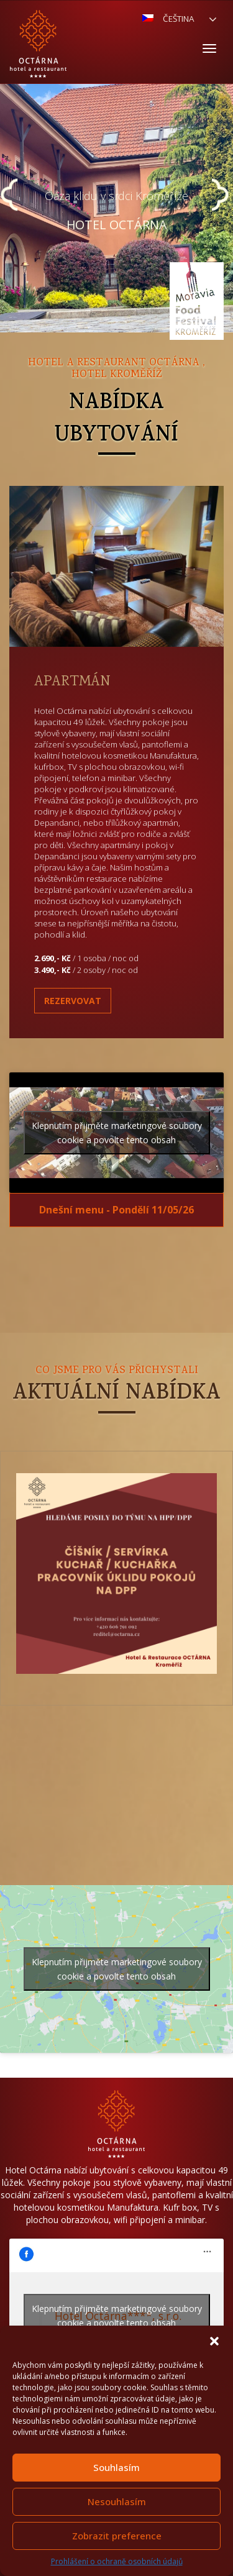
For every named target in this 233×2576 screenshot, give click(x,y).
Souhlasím (116, 2467)
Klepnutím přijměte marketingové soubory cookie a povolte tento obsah (117, 1133)
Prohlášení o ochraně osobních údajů (117, 2561)
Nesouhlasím (117, 2501)
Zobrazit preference (117, 2535)
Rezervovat (72, 1001)
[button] (214, 2341)
